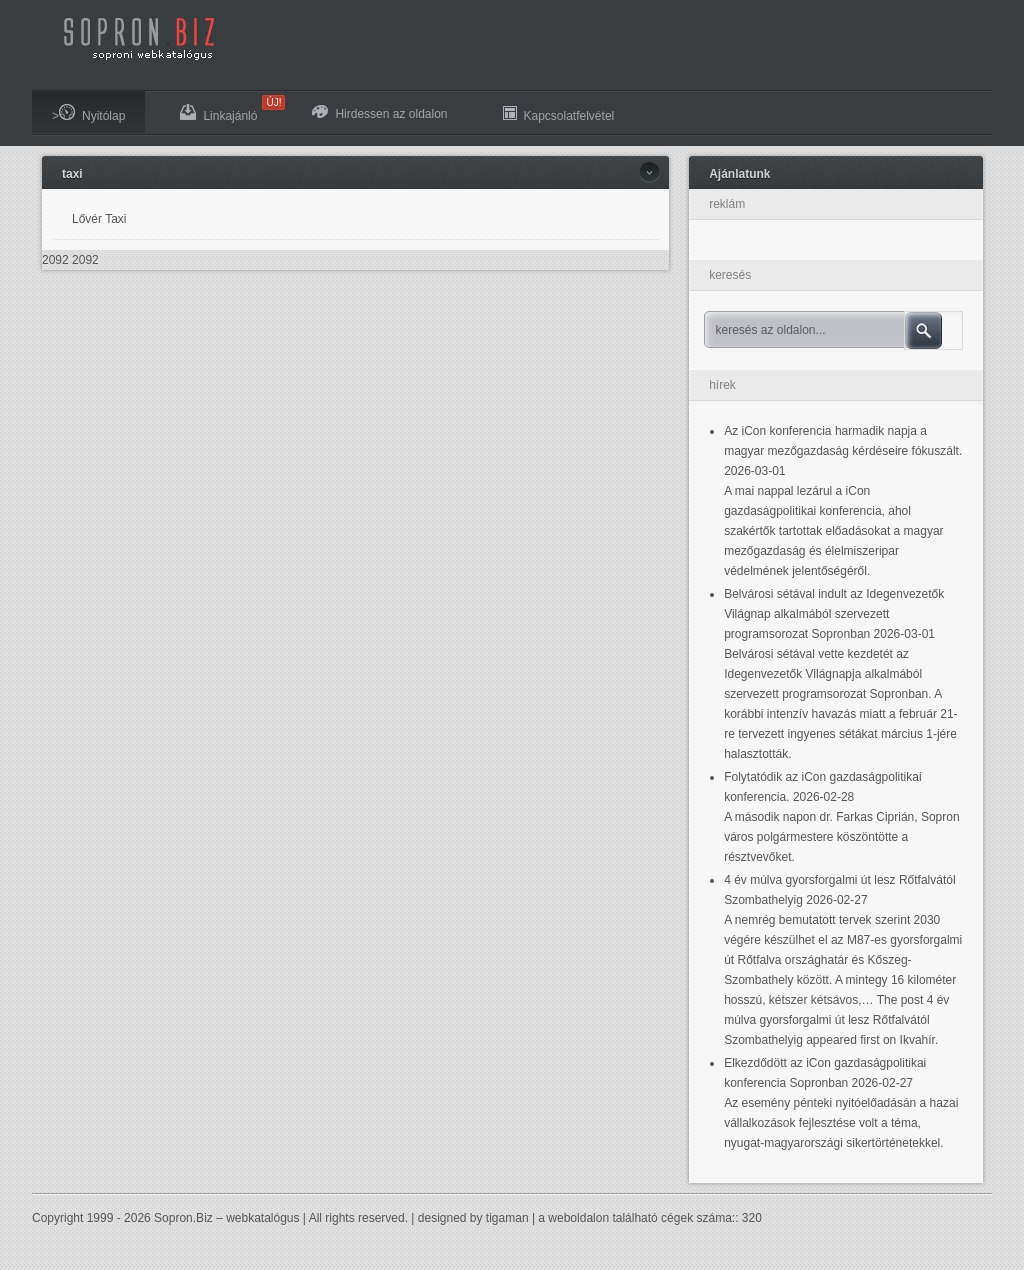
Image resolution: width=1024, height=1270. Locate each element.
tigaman (507, 1218)
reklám (727, 204)
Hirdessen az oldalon (379, 113)
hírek (722, 385)
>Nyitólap (88, 113)
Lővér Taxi (99, 219)
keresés (730, 275)
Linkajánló (228, 109)
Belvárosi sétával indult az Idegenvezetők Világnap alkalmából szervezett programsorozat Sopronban (834, 614)
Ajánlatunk (739, 174)
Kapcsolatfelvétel (559, 113)
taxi (72, 174)
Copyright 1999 (72, 1218)
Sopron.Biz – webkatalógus (226, 1218)
